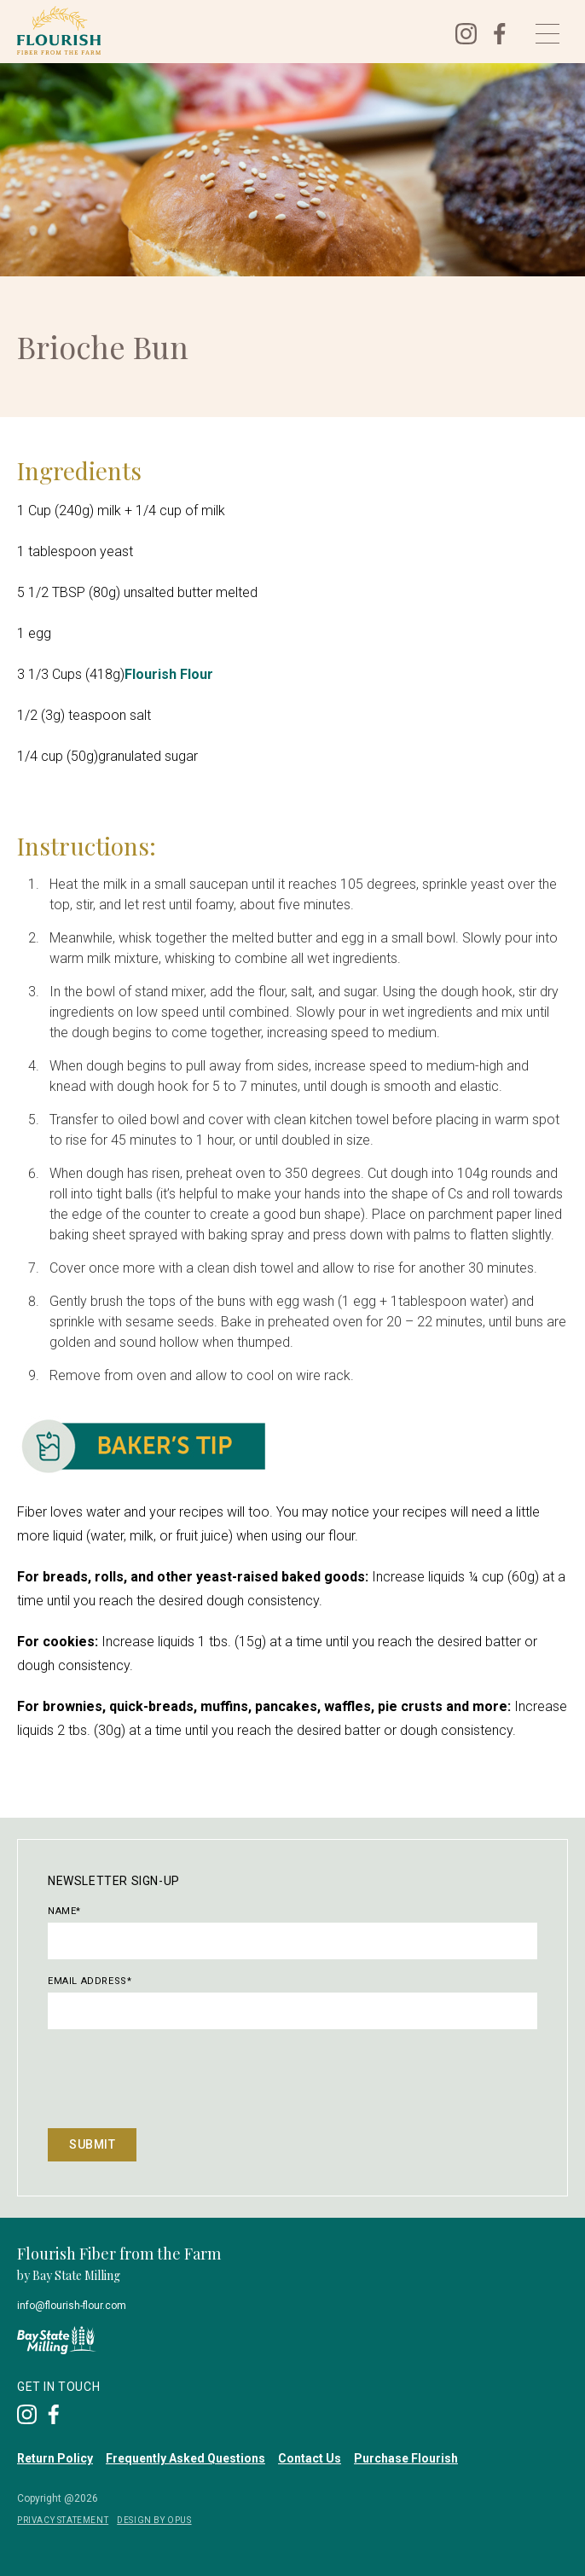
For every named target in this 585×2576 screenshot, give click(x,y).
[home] (224, 30)
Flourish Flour (169, 674)
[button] (547, 33)
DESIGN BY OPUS (154, 2520)
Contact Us (309, 2458)
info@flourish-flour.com (71, 2306)
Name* (64, 1911)
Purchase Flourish (406, 2458)
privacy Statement (62, 2520)
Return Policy (55, 2458)
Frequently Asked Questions (185, 2458)
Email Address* (89, 1981)
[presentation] (177, 2078)
